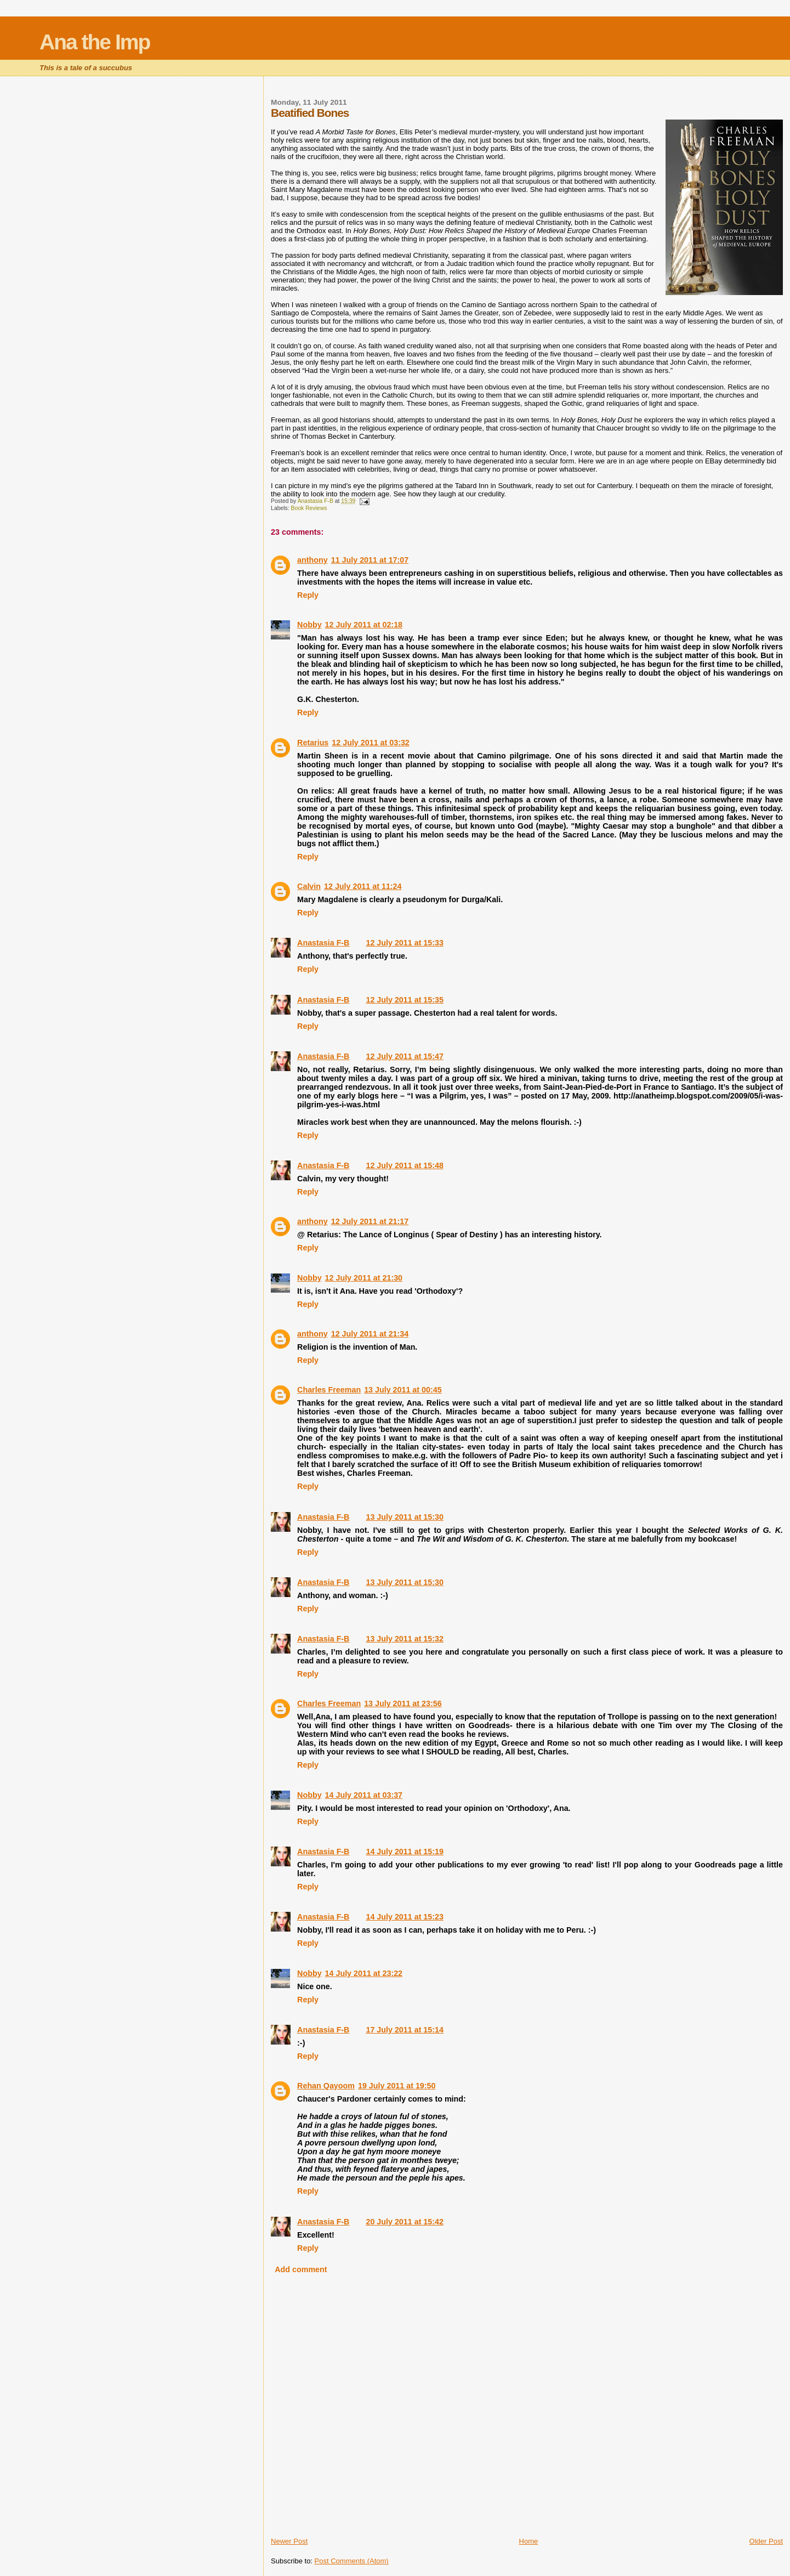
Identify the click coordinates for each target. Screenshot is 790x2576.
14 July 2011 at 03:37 (363, 1795)
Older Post (766, 2541)
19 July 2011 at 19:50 (396, 2085)
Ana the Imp (94, 42)
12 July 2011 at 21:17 (369, 1221)
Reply (308, 595)
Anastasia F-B (323, 942)
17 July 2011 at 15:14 (404, 2029)
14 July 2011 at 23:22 (363, 1973)
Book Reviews (309, 508)
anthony (312, 560)
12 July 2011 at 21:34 (369, 1333)
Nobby (309, 624)
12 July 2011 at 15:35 (404, 999)
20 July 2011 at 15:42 (404, 2221)
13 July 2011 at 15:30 (404, 1517)
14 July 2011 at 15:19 (404, 1851)
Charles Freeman (329, 1389)
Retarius (312, 742)
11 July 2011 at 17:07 (369, 560)
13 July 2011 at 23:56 (402, 1703)
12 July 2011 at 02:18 (363, 624)
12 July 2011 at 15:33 (404, 942)
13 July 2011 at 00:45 (402, 1389)
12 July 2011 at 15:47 (404, 1056)
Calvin (309, 886)
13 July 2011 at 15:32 (404, 1638)
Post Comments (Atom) (352, 2561)
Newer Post (289, 2541)
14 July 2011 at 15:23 (404, 1916)
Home (528, 2541)
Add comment (301, 2269)
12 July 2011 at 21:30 (363, 1277)
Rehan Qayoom (326, 2085)
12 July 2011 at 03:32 (370, 742)
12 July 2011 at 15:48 (404, 1165)
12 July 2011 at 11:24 (362, 886)
